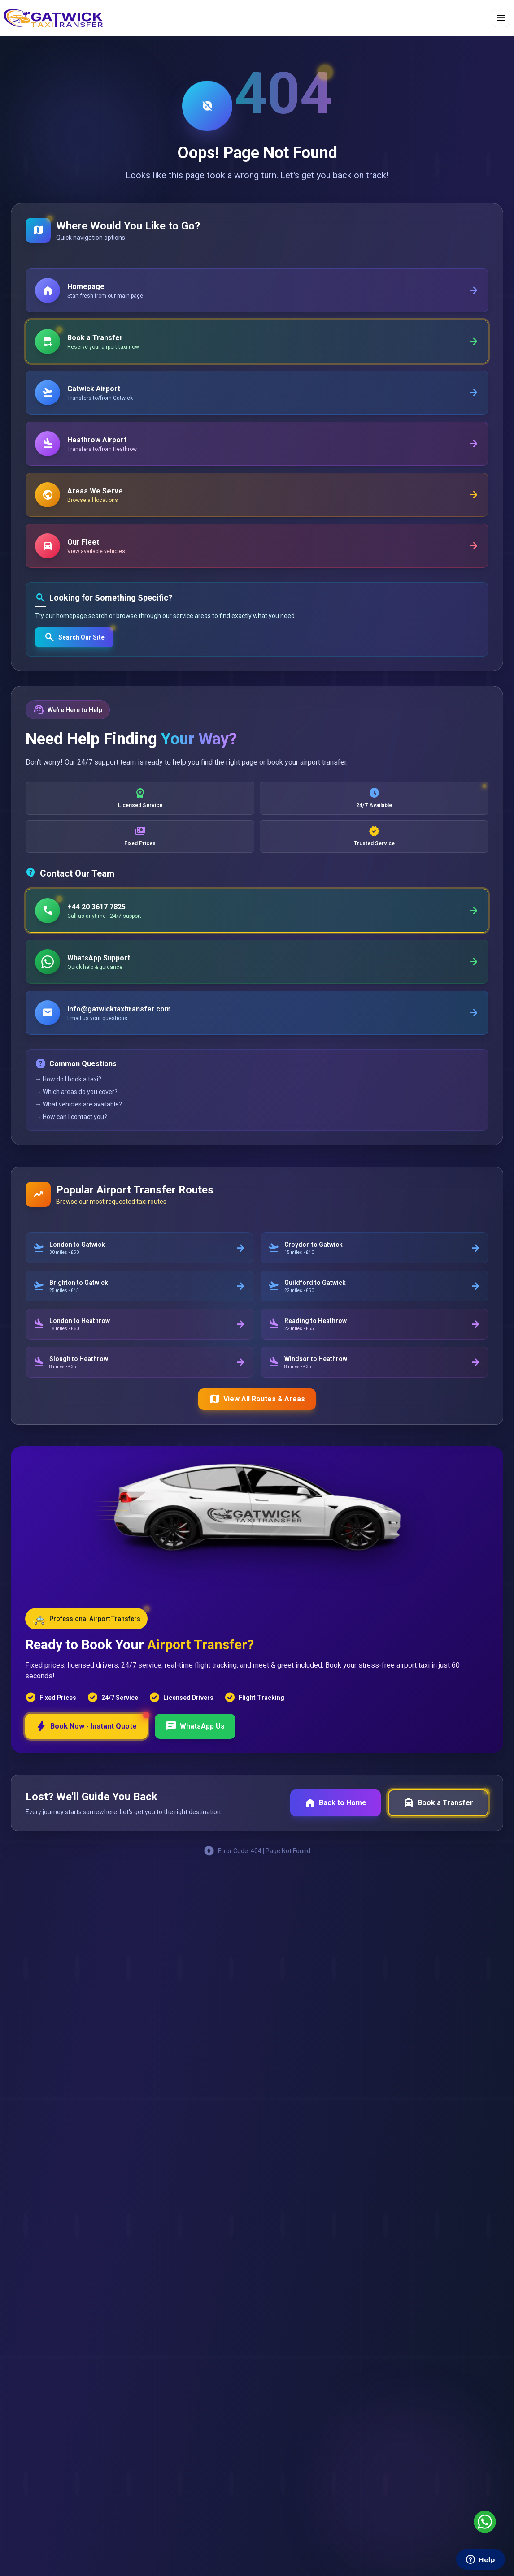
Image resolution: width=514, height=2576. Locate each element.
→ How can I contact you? (71, 1116)
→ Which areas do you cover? (76, 1091)
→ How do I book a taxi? (68, 1079)
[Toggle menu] (501, 18)
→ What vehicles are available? (78, 1104)
